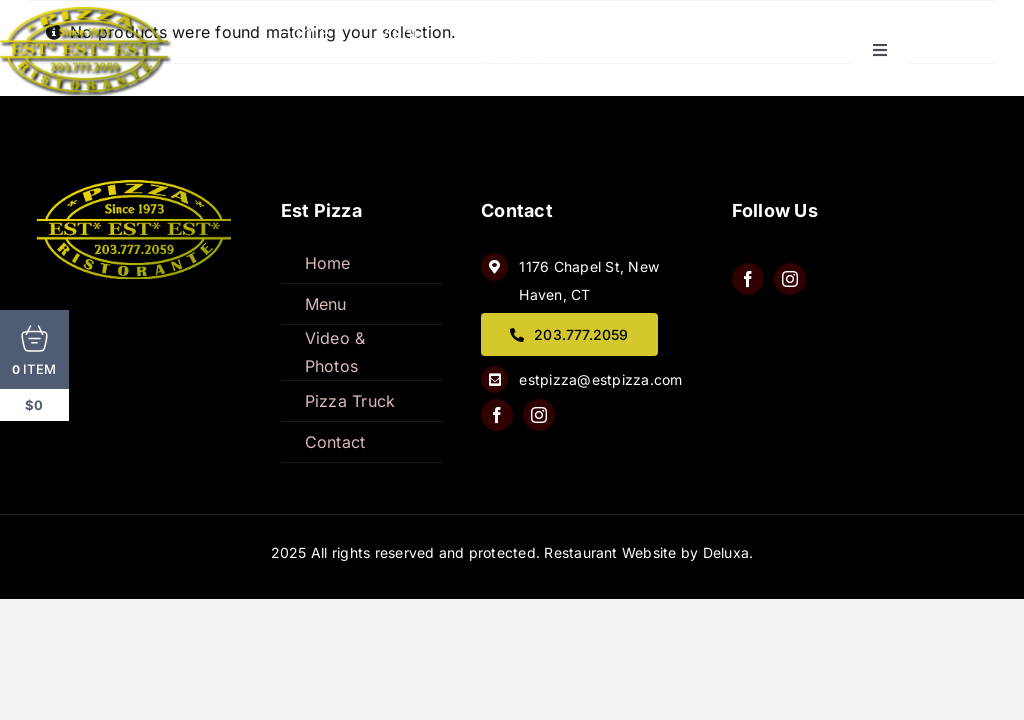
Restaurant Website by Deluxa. (648, 552)
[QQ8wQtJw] (136, 188)
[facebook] (497, 415)
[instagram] (539, 415)
